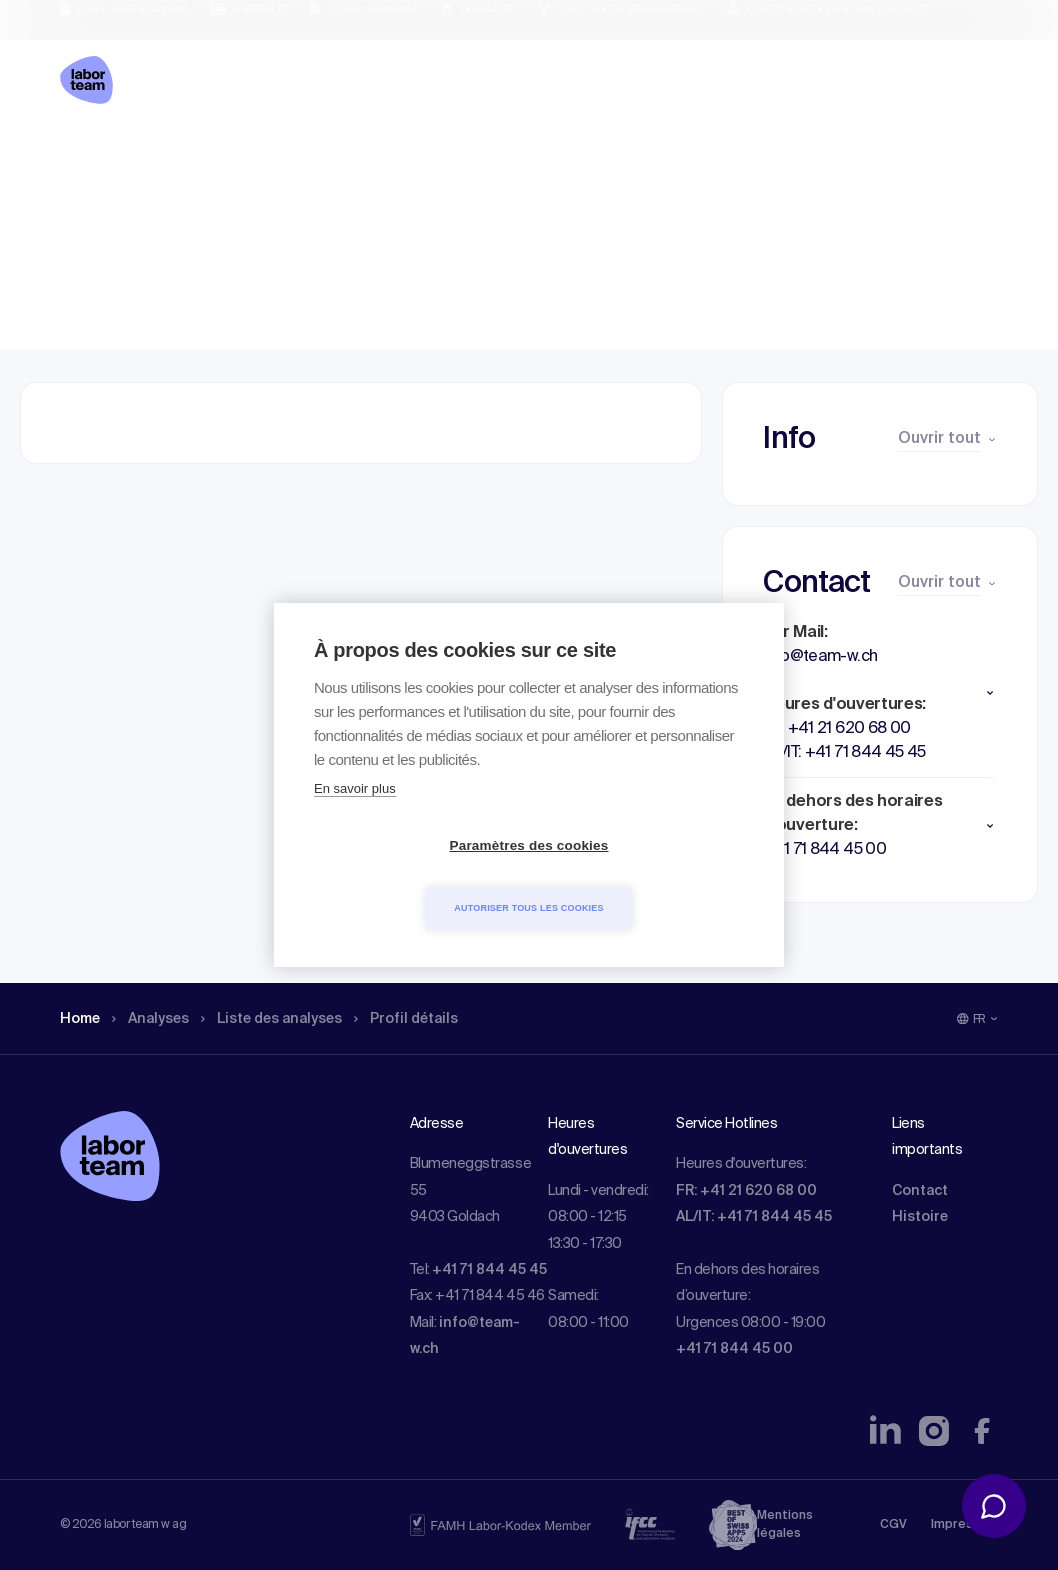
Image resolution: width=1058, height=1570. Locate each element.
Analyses (159, 155)
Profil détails (441, 155)
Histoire (920, 1217)
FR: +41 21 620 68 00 (746, 1191)
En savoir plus (355, 820)
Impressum (964, 1525)
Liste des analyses (293, 155)
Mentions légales (785, 1525)
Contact (920, 1191)
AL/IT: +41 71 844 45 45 (754, 1217)
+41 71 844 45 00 (734, 1349)
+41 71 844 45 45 (489, 1270)
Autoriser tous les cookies (643, 877)
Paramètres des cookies (414, 877)
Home (82, 155)
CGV (893, 1525)
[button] (880, 693)
